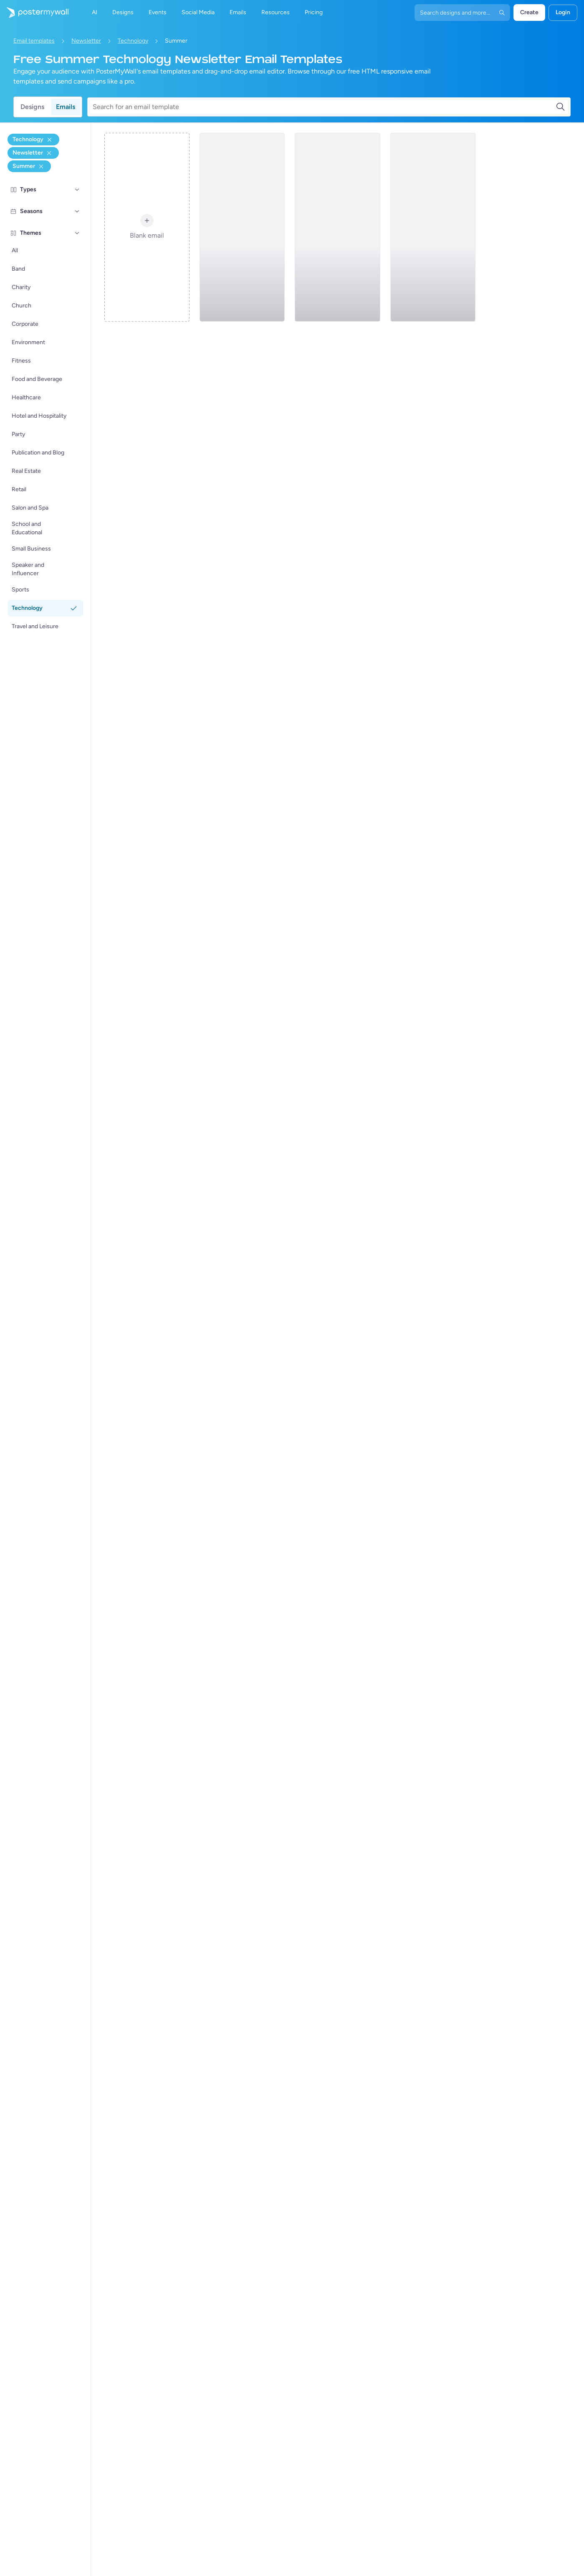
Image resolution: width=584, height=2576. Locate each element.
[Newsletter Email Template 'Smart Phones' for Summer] (337, 227)
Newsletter (86, 40)
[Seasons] (77, 211)
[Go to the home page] (34, 12)
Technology (133, 40)
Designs (32, 107)
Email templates (34, 40)
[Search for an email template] (324, 107)
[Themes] (77, 233)
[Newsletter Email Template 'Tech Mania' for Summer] (432, 227)
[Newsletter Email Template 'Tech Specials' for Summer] (242, 227)
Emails (65, 107)
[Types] (77, 189)
